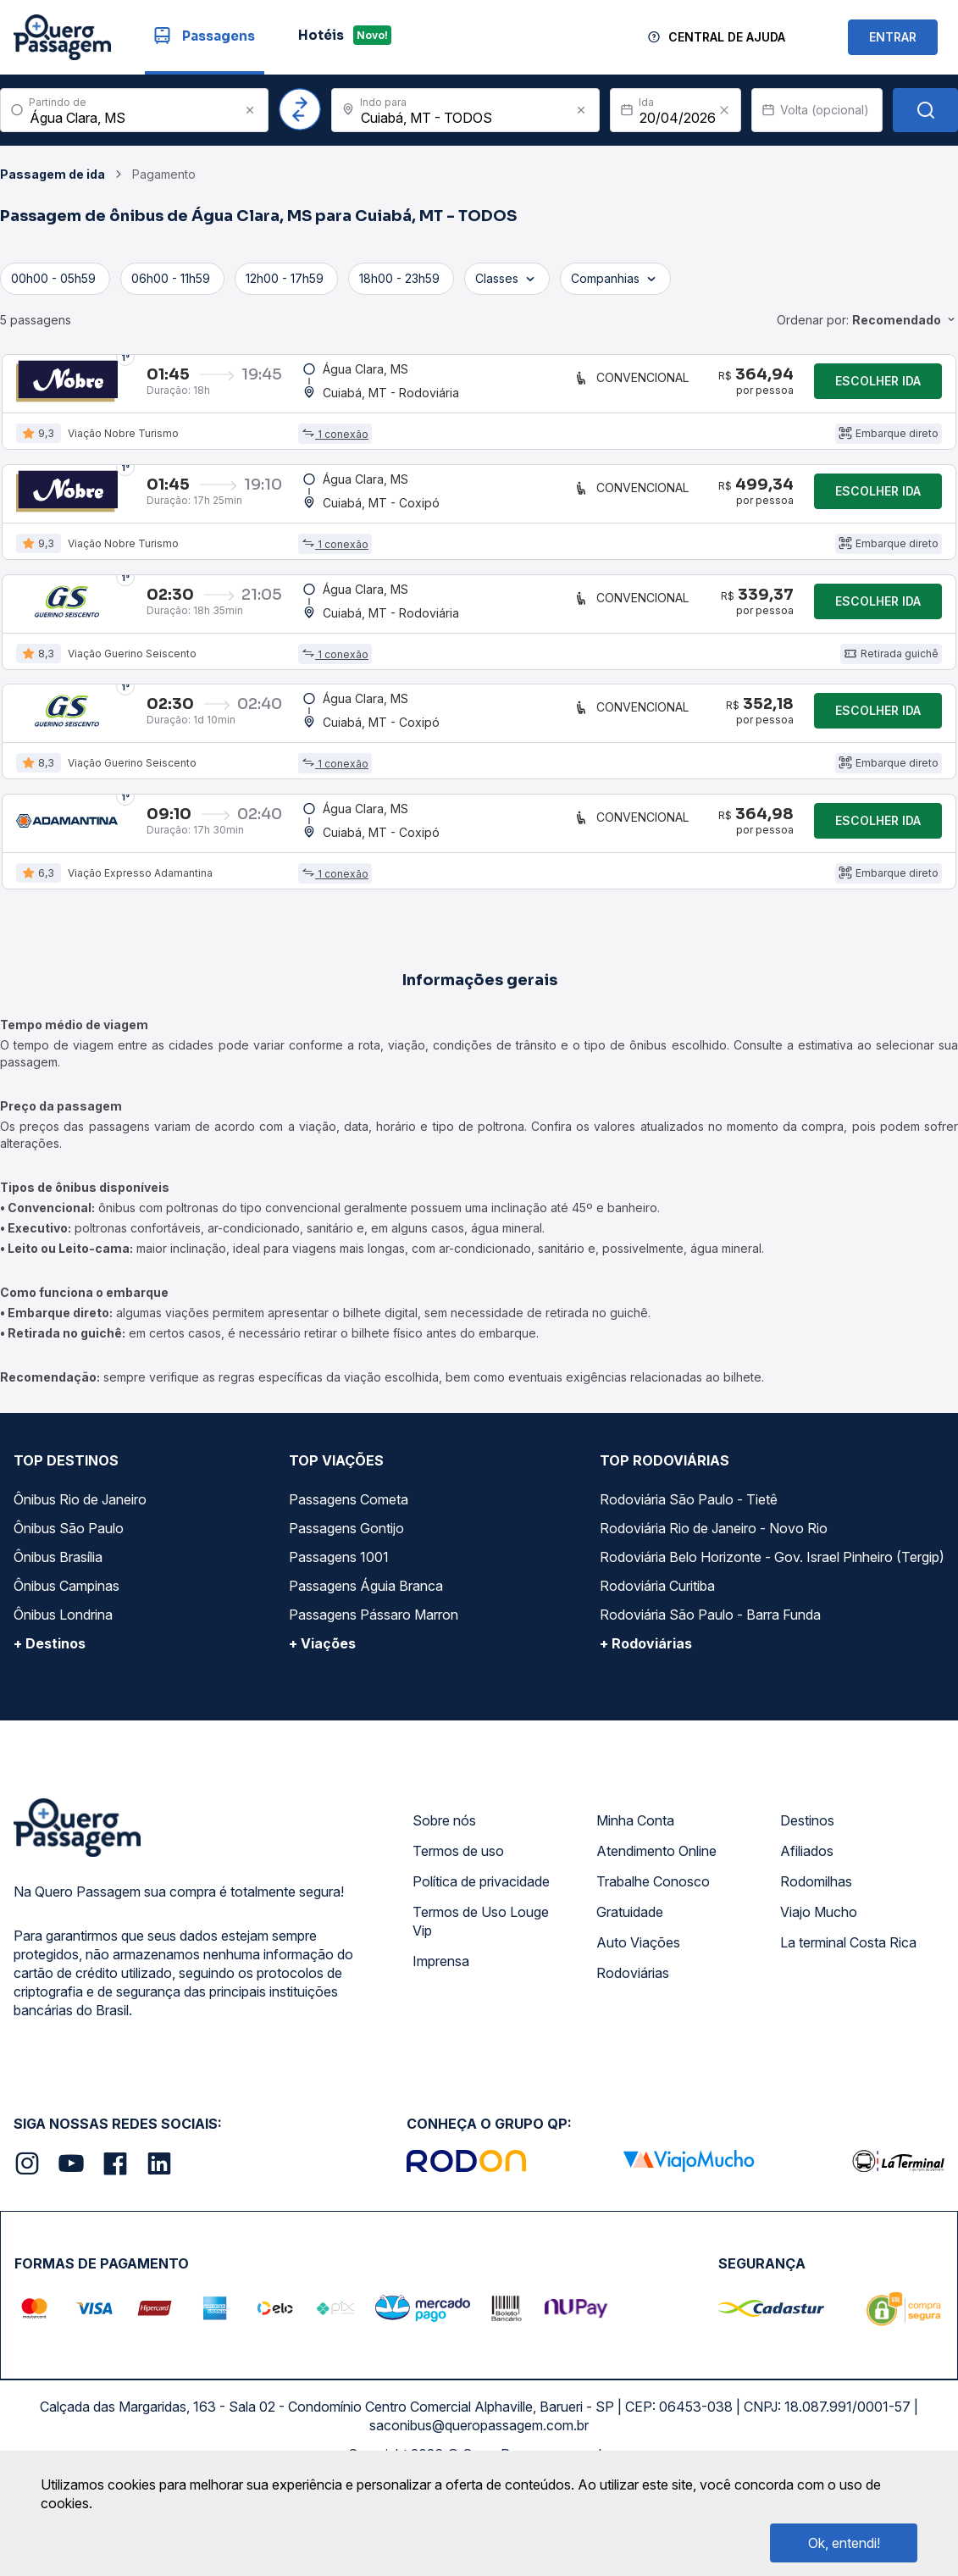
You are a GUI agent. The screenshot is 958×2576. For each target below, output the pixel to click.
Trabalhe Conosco (653, 1966)
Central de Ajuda (726, 37)
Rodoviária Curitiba (657, 1671)
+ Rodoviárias (646, 1728)
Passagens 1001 (339, 1642)
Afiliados (806, 1936)
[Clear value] (724, 110)
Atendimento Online (656, 1936)
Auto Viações (638, 2027)
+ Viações (322, 1728)
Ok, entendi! (844, 2542)
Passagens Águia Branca (366, 1671)
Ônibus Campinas (66, 1671)
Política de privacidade (481, 1966)
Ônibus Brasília (58, 1642)
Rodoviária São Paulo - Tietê (689, 1584)
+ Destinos (50, 1728)
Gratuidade (629, 1997)
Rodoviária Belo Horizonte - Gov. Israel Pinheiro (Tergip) (772, 1642)
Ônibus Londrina (63, 1700)
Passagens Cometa (348, 1584)
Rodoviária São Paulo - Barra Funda (710, 1700)
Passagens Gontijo (346, 1613)
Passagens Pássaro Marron (373, 1700)
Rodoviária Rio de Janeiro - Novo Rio (714, 1613)
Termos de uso (458, 1936)
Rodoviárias (632, 2058)
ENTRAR (892, 37)
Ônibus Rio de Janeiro (80, 1584)
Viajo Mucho (818, 1997)
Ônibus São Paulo (69, 1613)
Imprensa (441, 2046)
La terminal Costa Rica (848, 2027)
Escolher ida (878, 389)
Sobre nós (444, 1905)
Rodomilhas (816, 1966)
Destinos (807, 1905)
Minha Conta (635, 1905)
